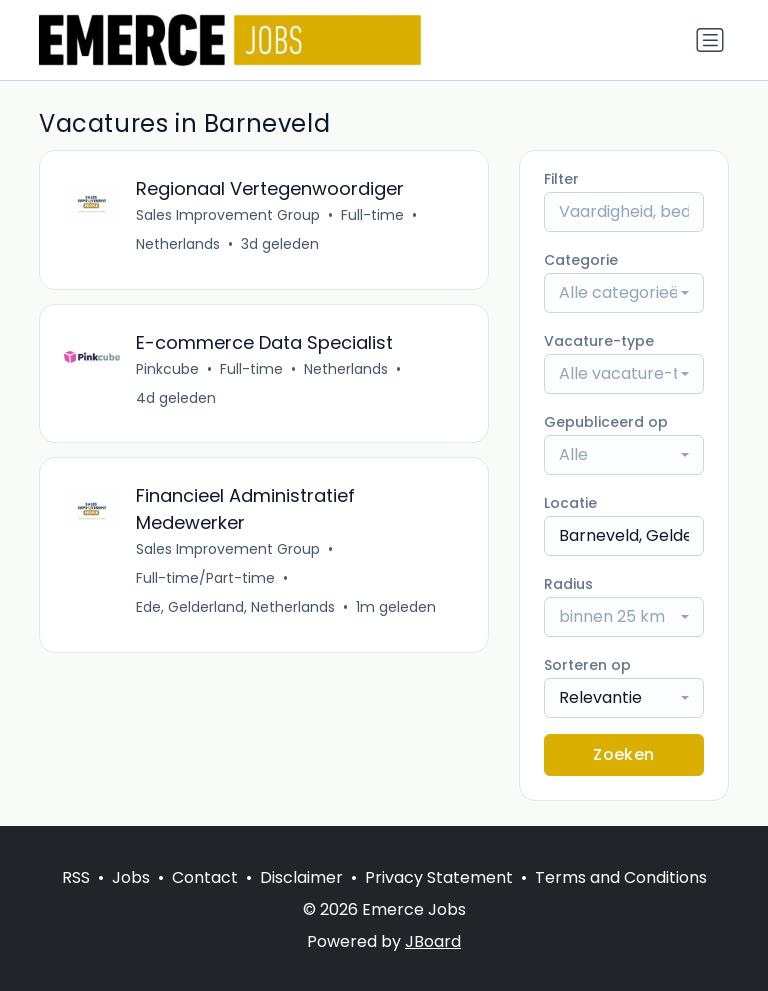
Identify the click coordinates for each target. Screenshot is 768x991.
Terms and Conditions (621, 877)
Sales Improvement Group (228, 215)
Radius (568, 584)
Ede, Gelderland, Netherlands (235, 608)
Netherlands (178, 244)
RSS (76, 877)
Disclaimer (301, 877)
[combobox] (624, 293)
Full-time (372, 215)
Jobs (131, 877)
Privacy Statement (439, 877)
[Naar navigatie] (710, 40)
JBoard (433, 941)
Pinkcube (167, 369)
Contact (205, 877)
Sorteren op (587, 665)
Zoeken (623, 754)
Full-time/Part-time (205, 579)
